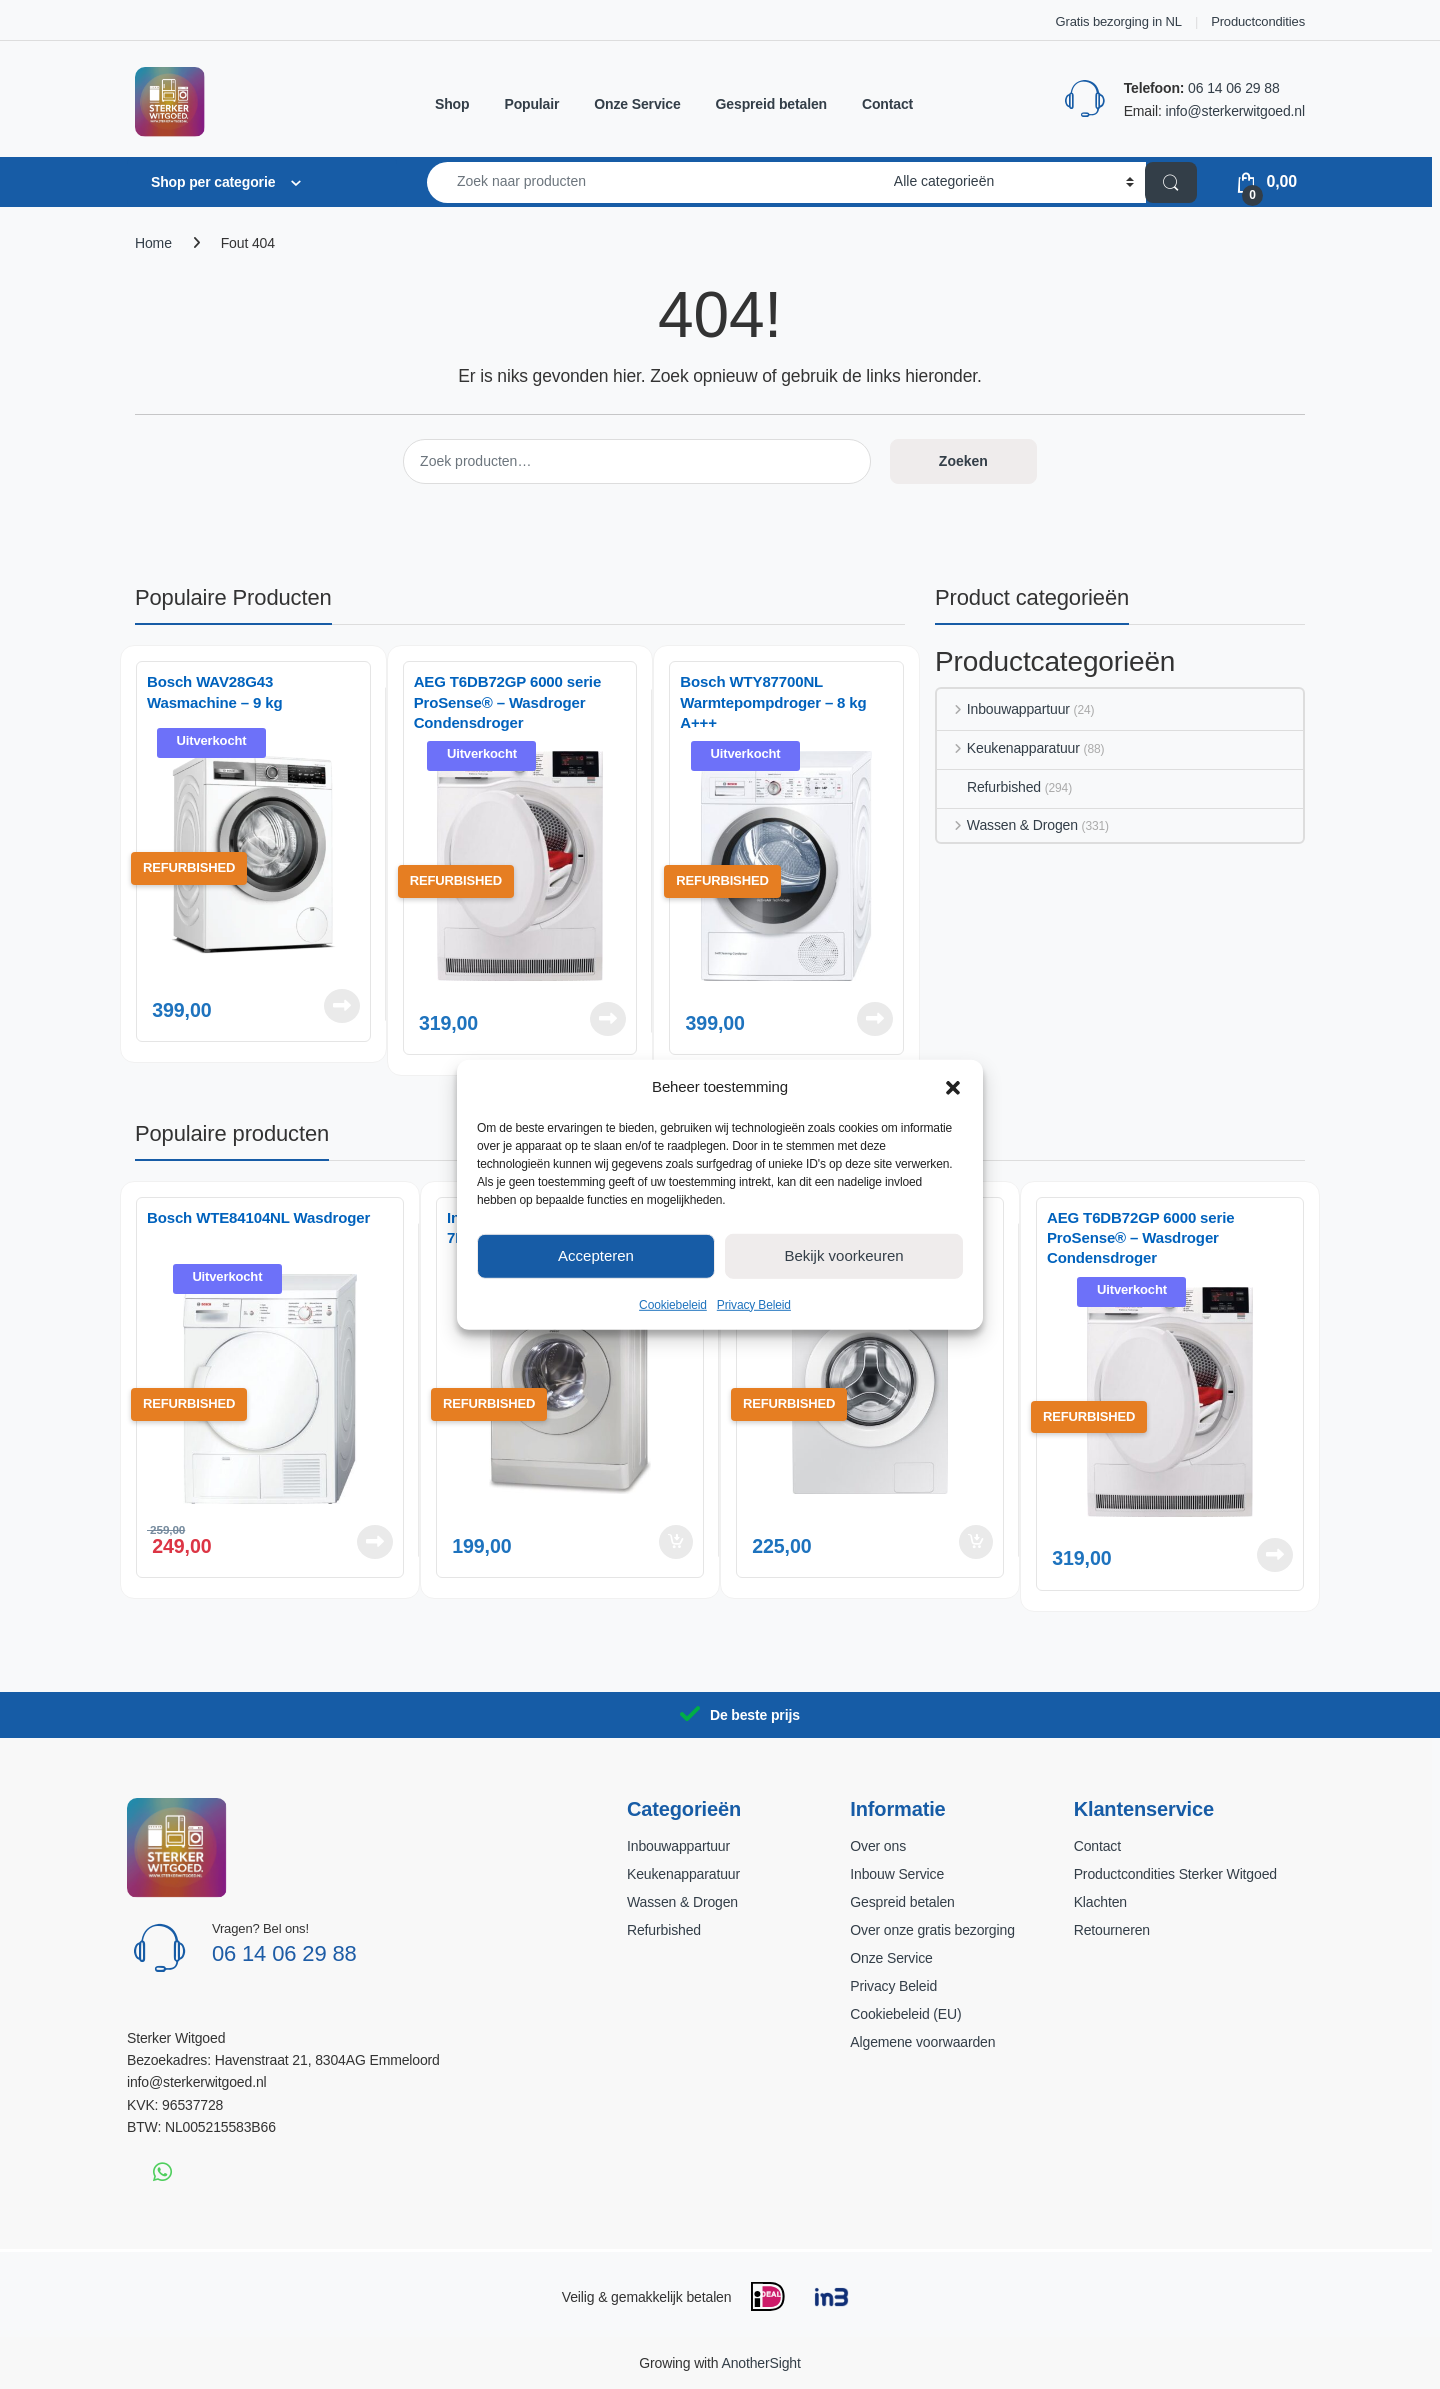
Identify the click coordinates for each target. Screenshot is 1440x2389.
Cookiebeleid (673, 1304)
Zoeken (963, 461)
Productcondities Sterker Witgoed (1175, 1874)
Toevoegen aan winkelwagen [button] (676, 1542)
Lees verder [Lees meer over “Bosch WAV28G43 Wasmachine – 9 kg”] (342, 1006)
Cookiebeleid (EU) (905, 2014)
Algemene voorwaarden (922, 2042)
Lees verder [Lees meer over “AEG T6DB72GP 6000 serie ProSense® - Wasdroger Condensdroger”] (608, 1019)
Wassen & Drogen (1007, 825)
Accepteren (596, 1255)
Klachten (1100, 1902)
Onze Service (637, 104)
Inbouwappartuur (1003, 709)
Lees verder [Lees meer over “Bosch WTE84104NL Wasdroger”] (375, 1542)
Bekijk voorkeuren (843, 1255)
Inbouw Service (897, 1874)
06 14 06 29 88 (1233, 88)
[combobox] (655, 182)
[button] (953, 1086)
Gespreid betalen (771, 104)
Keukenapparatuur (1008, 748)
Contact (887, 104)
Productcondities (1258, 21)
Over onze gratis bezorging (932, 1930)
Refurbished (989, 787)
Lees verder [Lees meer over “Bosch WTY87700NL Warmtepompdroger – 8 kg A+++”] (875, 1019)
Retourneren (1112, 1930)
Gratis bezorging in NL (1119, 21)
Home (153, 243)
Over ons (878, 1846)
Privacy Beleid (754, 1304)
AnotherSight (760, 2363)
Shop (452, 104)
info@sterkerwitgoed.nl (1235, 111)
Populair (531, 104)
